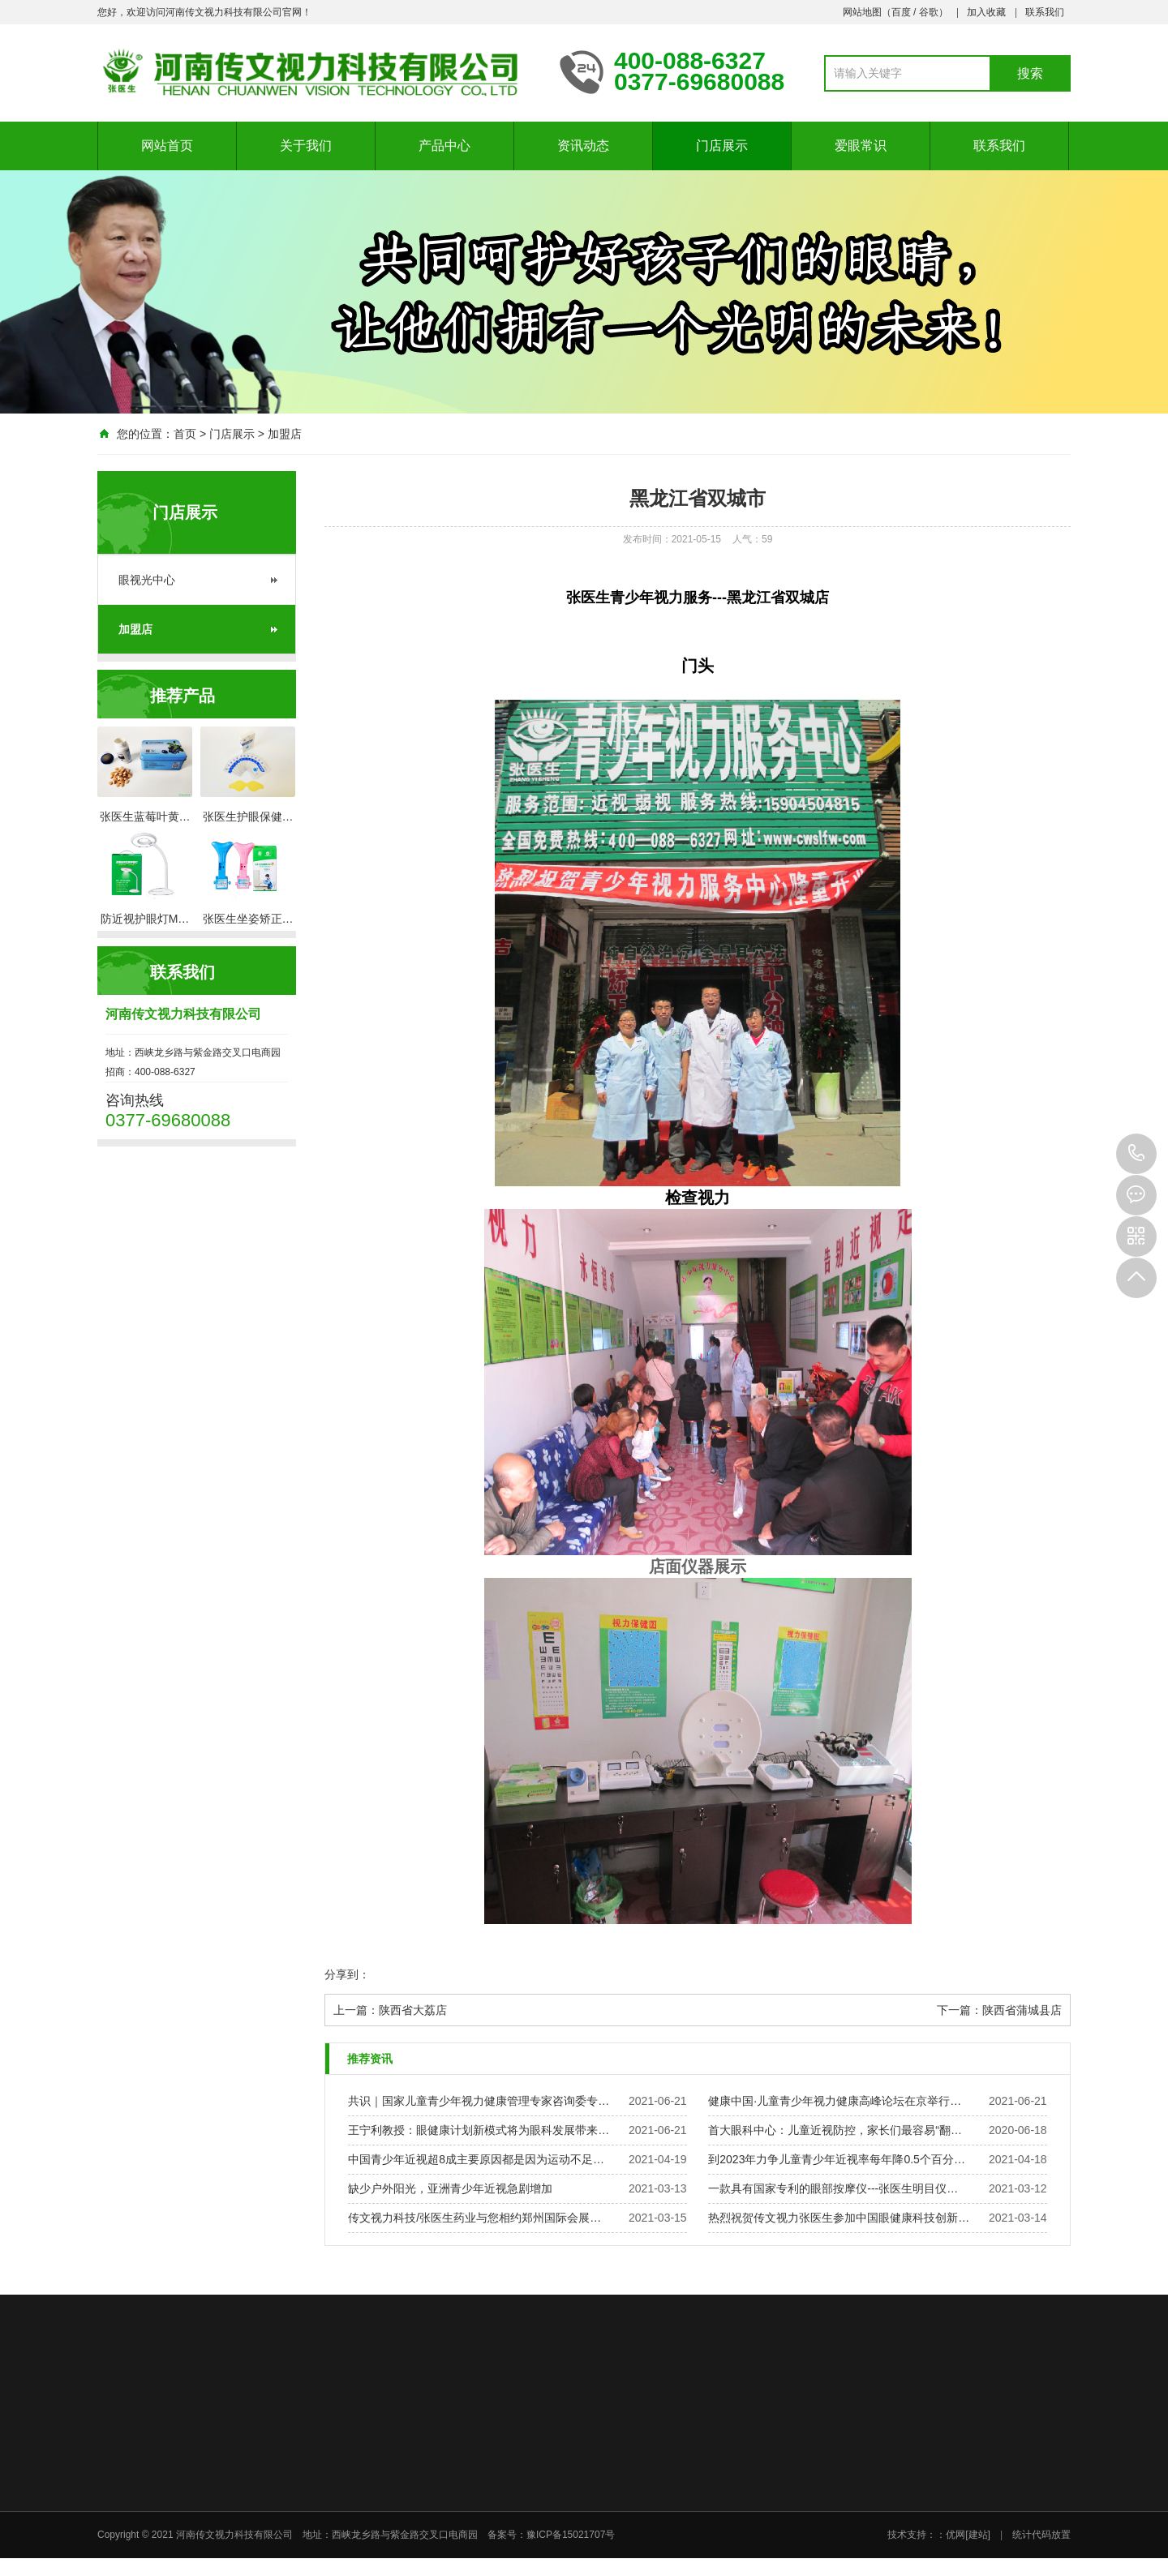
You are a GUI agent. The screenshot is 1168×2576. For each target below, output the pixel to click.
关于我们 (306, 145)
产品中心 (444, 145)
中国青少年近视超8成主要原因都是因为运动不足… (476, 2159)
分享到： (347, 1974)
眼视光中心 (146, 579)
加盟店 (285, 433)
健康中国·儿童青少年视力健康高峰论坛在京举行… (834, 2100)
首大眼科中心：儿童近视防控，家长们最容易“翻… (835, 2130)
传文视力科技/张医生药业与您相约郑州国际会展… (474, 2217)
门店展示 (722, 145)
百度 (901, 12)
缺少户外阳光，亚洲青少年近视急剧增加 (450, 2188)
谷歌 (928, 12)
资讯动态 (583, 145)
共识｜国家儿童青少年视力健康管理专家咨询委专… (478, 2100)
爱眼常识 (861, 145)
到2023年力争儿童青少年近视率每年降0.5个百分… (836, 2159)
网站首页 (167, 145)
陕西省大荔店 (413, 2010)
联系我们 (1044, 12)
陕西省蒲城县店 (1022, 2010)
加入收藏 (986, 12)
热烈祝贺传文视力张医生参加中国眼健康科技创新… (838, 2217)
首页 (185, 433)
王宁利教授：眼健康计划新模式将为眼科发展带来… (478, 2130)
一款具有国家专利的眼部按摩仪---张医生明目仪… (833, 2188)
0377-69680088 (1136, 1154)
